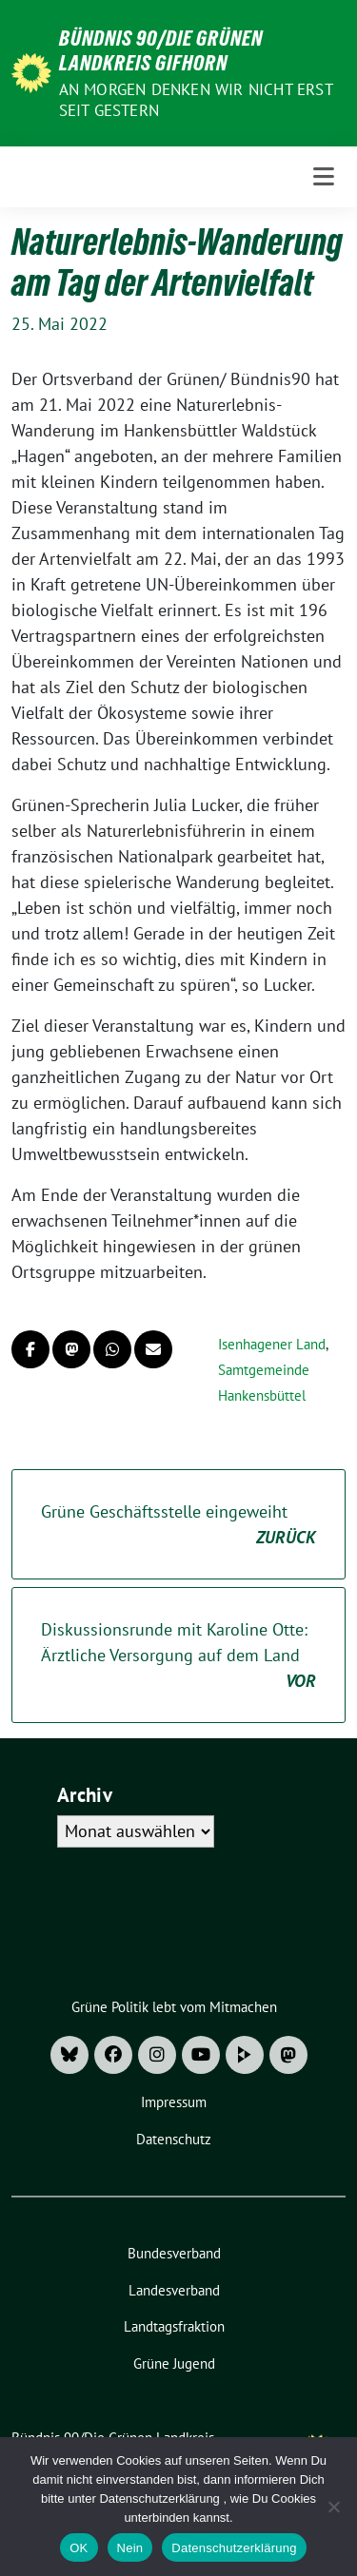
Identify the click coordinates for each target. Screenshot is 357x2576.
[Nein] (333, 2506)
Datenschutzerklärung (233, 2548)
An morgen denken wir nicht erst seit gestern (195, 100)
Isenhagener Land (272, 1344)
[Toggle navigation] (324, 177)
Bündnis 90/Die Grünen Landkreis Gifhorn (161, 50)
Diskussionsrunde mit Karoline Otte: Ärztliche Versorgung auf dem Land (178, 1656)
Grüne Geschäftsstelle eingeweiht (178, 1525)
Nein (130, 2548)
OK (78, 2548)
